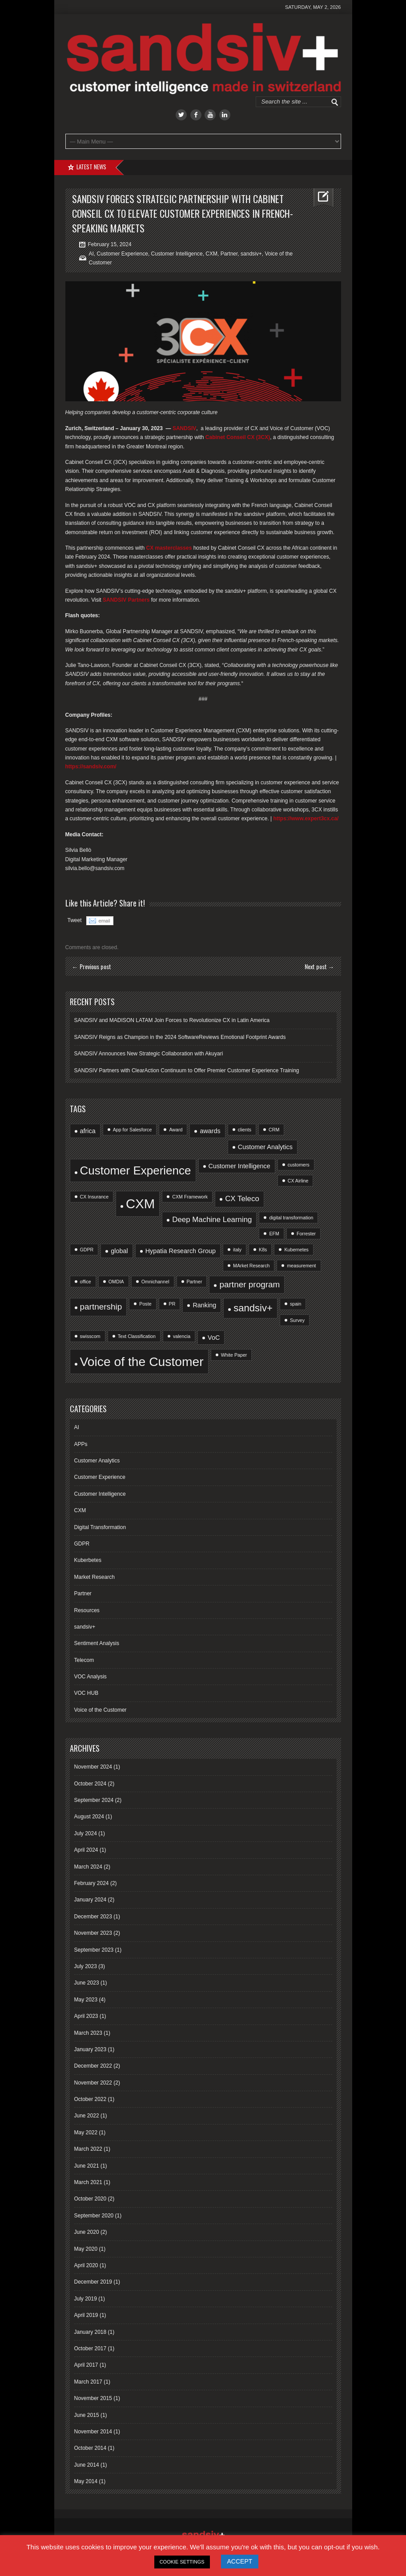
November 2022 (93, 2083)
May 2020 (86, 2249)
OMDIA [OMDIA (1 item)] (116, 1281)
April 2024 (86, 1850)
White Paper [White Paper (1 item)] (234, 1355)
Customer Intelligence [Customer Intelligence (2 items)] (239, 1166)
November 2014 (93, 2431)
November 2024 (93, 1767)
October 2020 (90, 2199)
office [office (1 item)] (85, 1281)
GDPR (82, 1544)
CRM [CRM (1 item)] (274, 1129)
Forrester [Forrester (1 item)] (306, 1233)
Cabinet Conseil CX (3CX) (237, 437)
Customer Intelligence (177, 254)
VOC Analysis (90, 1676)
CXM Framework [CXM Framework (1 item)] (190, 1196)
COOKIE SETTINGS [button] (182, 2561)
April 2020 (86, 2265)
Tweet (75, 920)
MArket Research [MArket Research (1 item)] (251, 1265)
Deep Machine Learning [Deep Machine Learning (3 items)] (212, 1219)
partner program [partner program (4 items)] (249, 1284)
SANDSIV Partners (125, 600)
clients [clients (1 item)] (244, 1129)
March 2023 (88, 2033)
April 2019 (86, 2315)
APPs (81, 1444)
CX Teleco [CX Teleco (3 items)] (242, 1198)
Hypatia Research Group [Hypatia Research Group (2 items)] (180, 1250)
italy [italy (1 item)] (237, 1249)
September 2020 (94, 2216)
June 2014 (86, 2465)
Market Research (94, 1577)
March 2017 (88, 2382)
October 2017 (90, 2348)
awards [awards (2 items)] (210, 1130)
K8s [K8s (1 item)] (263, 1249)
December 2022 (93, 2066)
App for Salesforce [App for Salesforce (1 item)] (132, 1129)
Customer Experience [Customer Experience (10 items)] (135, 1170)
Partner (229, 254)
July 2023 (85, 1966)
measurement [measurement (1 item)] (301, 1265)
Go (334, 102)
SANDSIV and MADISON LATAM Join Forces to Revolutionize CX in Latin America (172, 1020)
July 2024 (85, 1833)
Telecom (84, 1660)
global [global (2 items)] (119, 1250)
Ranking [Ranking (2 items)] (204, 1305)
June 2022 (86, 2116)
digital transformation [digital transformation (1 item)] (291, 1217)
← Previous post (91, 966)
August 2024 (89, 1816)
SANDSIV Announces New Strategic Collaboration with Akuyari (148, 1053)
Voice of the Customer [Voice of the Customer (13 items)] (142, 1361)
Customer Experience (122, 254)
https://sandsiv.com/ (91, 766)
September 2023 (94, 1950)
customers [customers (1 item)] (299, 1164)
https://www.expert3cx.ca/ (306, 818)
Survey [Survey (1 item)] (297, 1320)
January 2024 (90, 1900)
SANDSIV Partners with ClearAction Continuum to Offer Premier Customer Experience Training (186, 1070)
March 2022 (88, 2149)
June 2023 (86, 1983)
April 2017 (86, 2365)
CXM (211, 254)
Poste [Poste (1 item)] (145, 1303)
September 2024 (94, 1800)
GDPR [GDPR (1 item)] (87, 1249)
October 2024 (90, 1784)
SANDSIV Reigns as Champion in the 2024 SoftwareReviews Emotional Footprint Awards (180, 1037)
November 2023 (93, 1933)
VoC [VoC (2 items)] (214, 1337)
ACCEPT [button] (240, 2561)
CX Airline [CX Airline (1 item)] (298, 1180)
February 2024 (91, 1883)
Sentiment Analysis (96, 1643)
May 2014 (86, 2481)
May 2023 (86, 2000)
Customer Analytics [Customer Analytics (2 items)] (265, 1146)
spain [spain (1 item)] (295, 1303)
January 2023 (90, 2049)
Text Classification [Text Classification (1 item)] (137, 1336)
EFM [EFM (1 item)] (274, 1233)
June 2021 (86, 2166)
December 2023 (93, 1916)
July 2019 (85, 2299)
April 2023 (86, 2016)
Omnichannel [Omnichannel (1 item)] (155, 1281)
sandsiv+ (251, 254)
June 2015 (86, 2415)
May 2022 (86, 2132)
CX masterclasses (169, 548)
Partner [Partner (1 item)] (194, 1281)
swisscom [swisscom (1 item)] (90, 1336)
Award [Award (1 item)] (175, 1129)
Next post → (319, 966)
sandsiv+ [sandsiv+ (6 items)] (253, 1308)
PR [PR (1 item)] (172, 1303)
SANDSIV (184, 428)
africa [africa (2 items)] (88, 1130)
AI (91, 254)
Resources (87, 1610)
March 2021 (88, 2182)
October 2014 (90, 2448)
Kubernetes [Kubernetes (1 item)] (296, 1249)
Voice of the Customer (100, 1710)
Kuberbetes (87, 1560)
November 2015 (93, 2398)
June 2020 (86, 2232)
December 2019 (93, 2282)
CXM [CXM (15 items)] (140, 1203)
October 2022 (90, 2099)
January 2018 (90, 2332)
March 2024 (88, 1867)
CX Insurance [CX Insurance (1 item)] (94, 1196)
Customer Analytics (97, 1461)
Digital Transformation (100, 1527)
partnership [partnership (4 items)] (101, 1306)
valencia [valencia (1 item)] (181, 1336)
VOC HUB (86, 1693)
